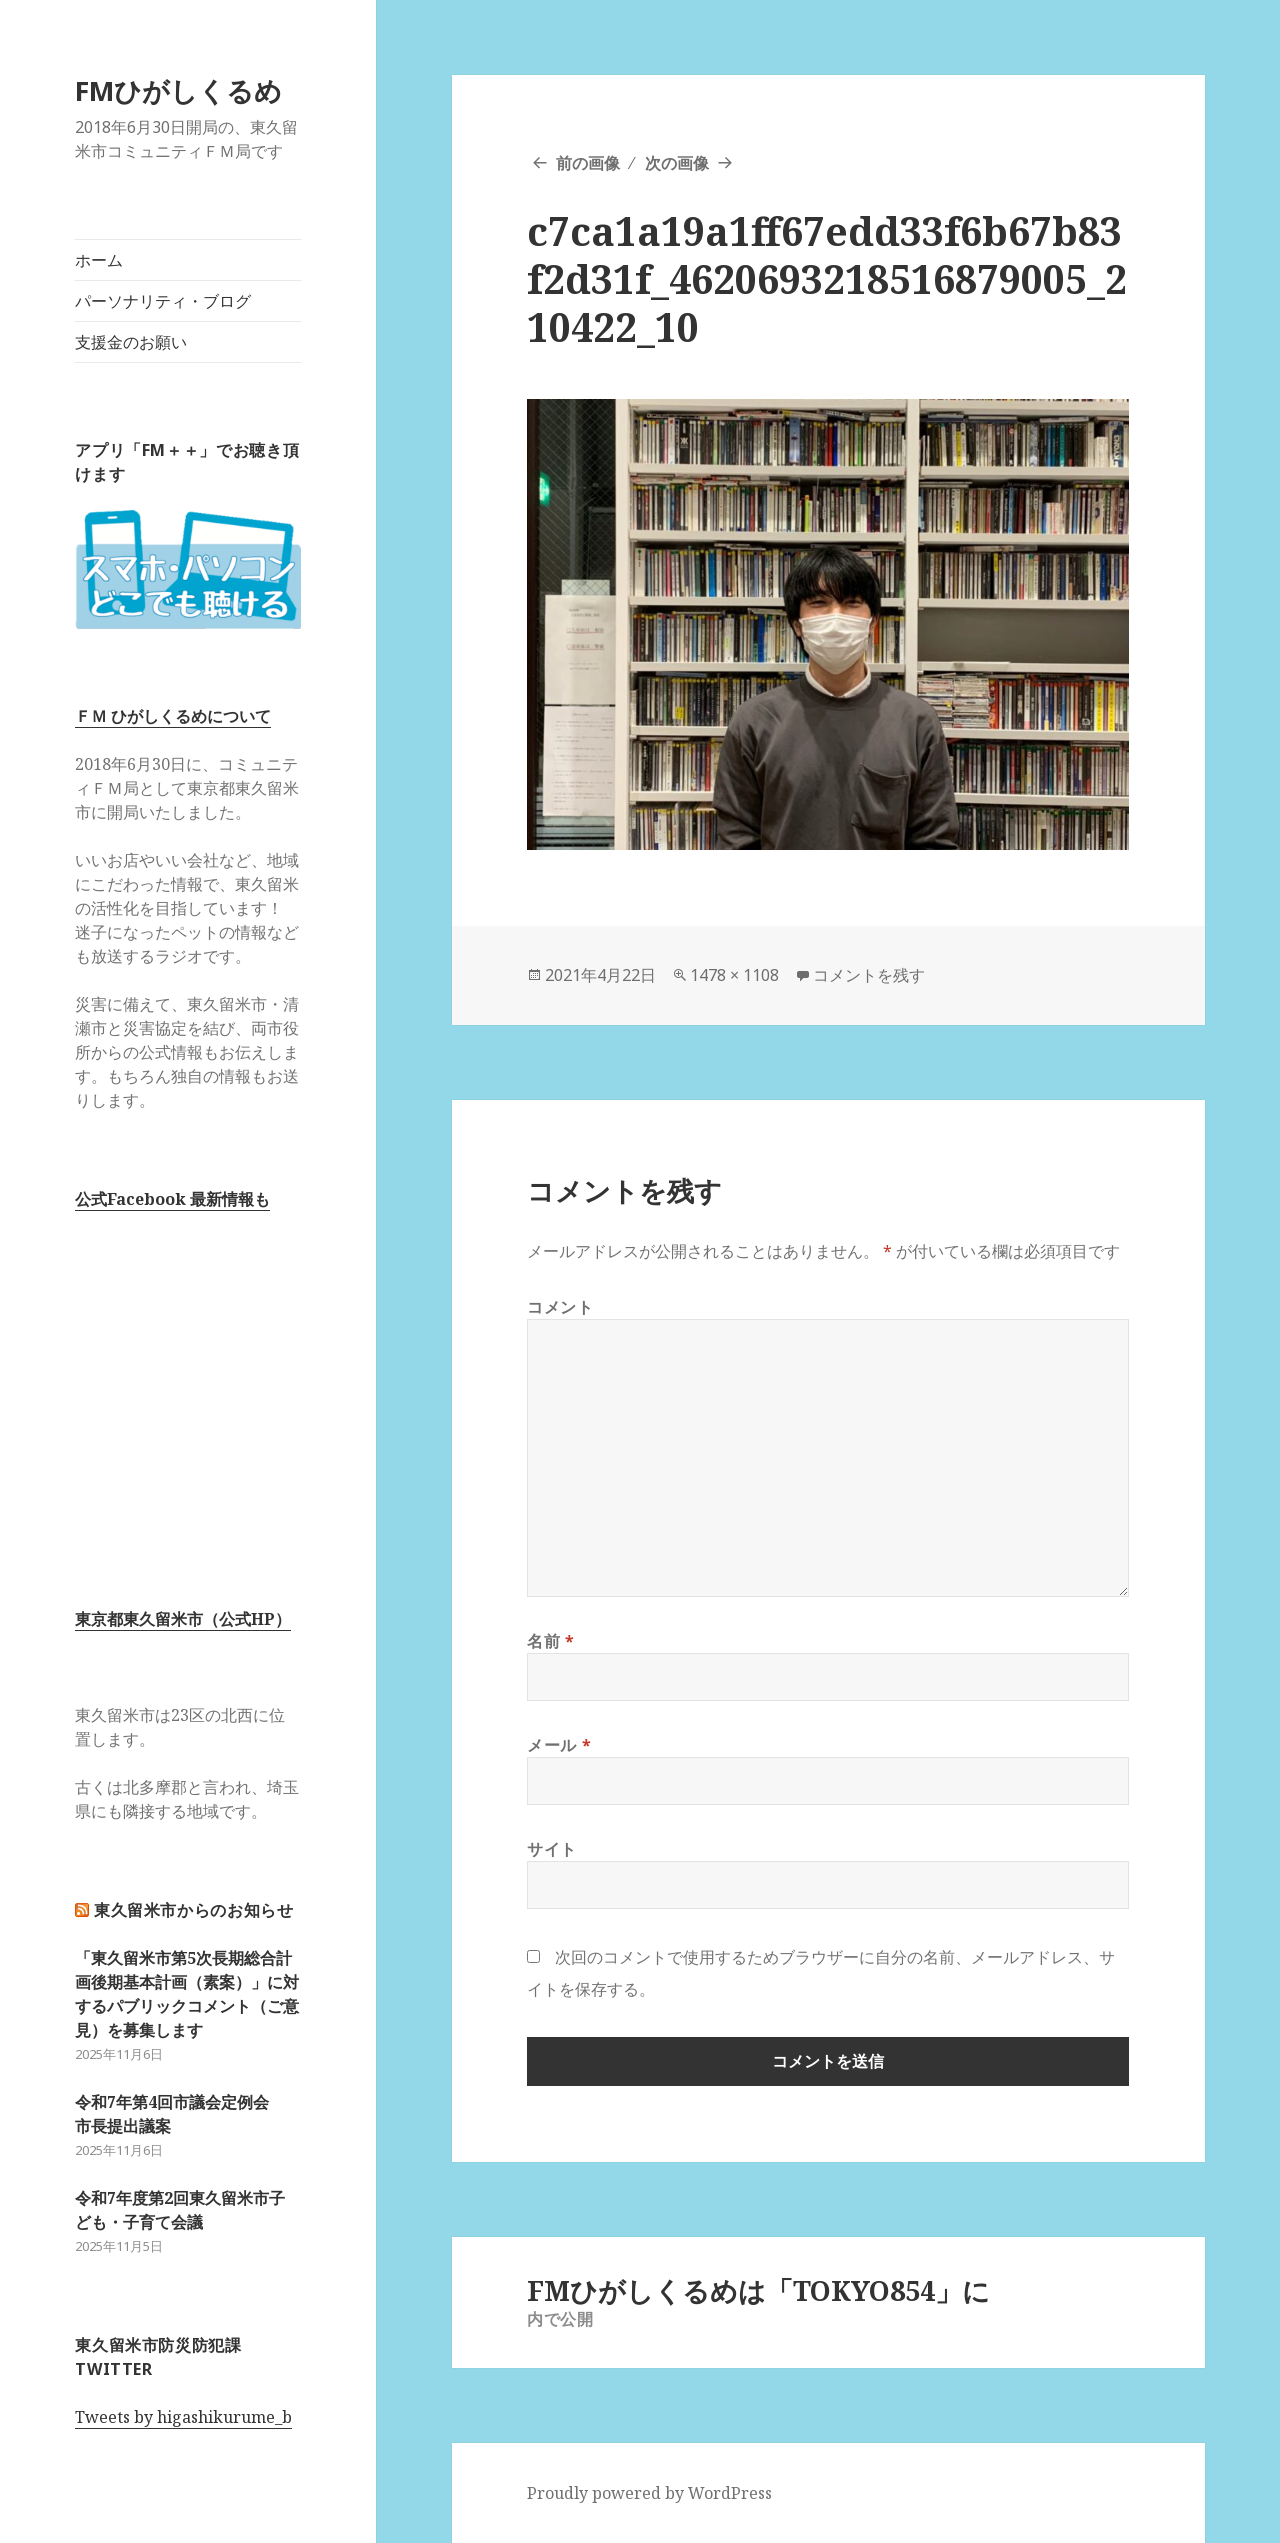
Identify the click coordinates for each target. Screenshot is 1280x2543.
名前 (551, 1641)
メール (559, 1745)
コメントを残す (869, 975)
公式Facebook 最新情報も (172, 1199)
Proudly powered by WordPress (649, 2493)
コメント (560, 1307)
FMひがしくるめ (178, 90)
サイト (552, 1849)
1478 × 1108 (734, 975)
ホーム (99, 260)
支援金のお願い (131, 342)
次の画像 (677, 163)
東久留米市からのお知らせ (194, 1910)
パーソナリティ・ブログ (163, 301)
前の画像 (588, 163)
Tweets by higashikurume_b (183, 2417)
